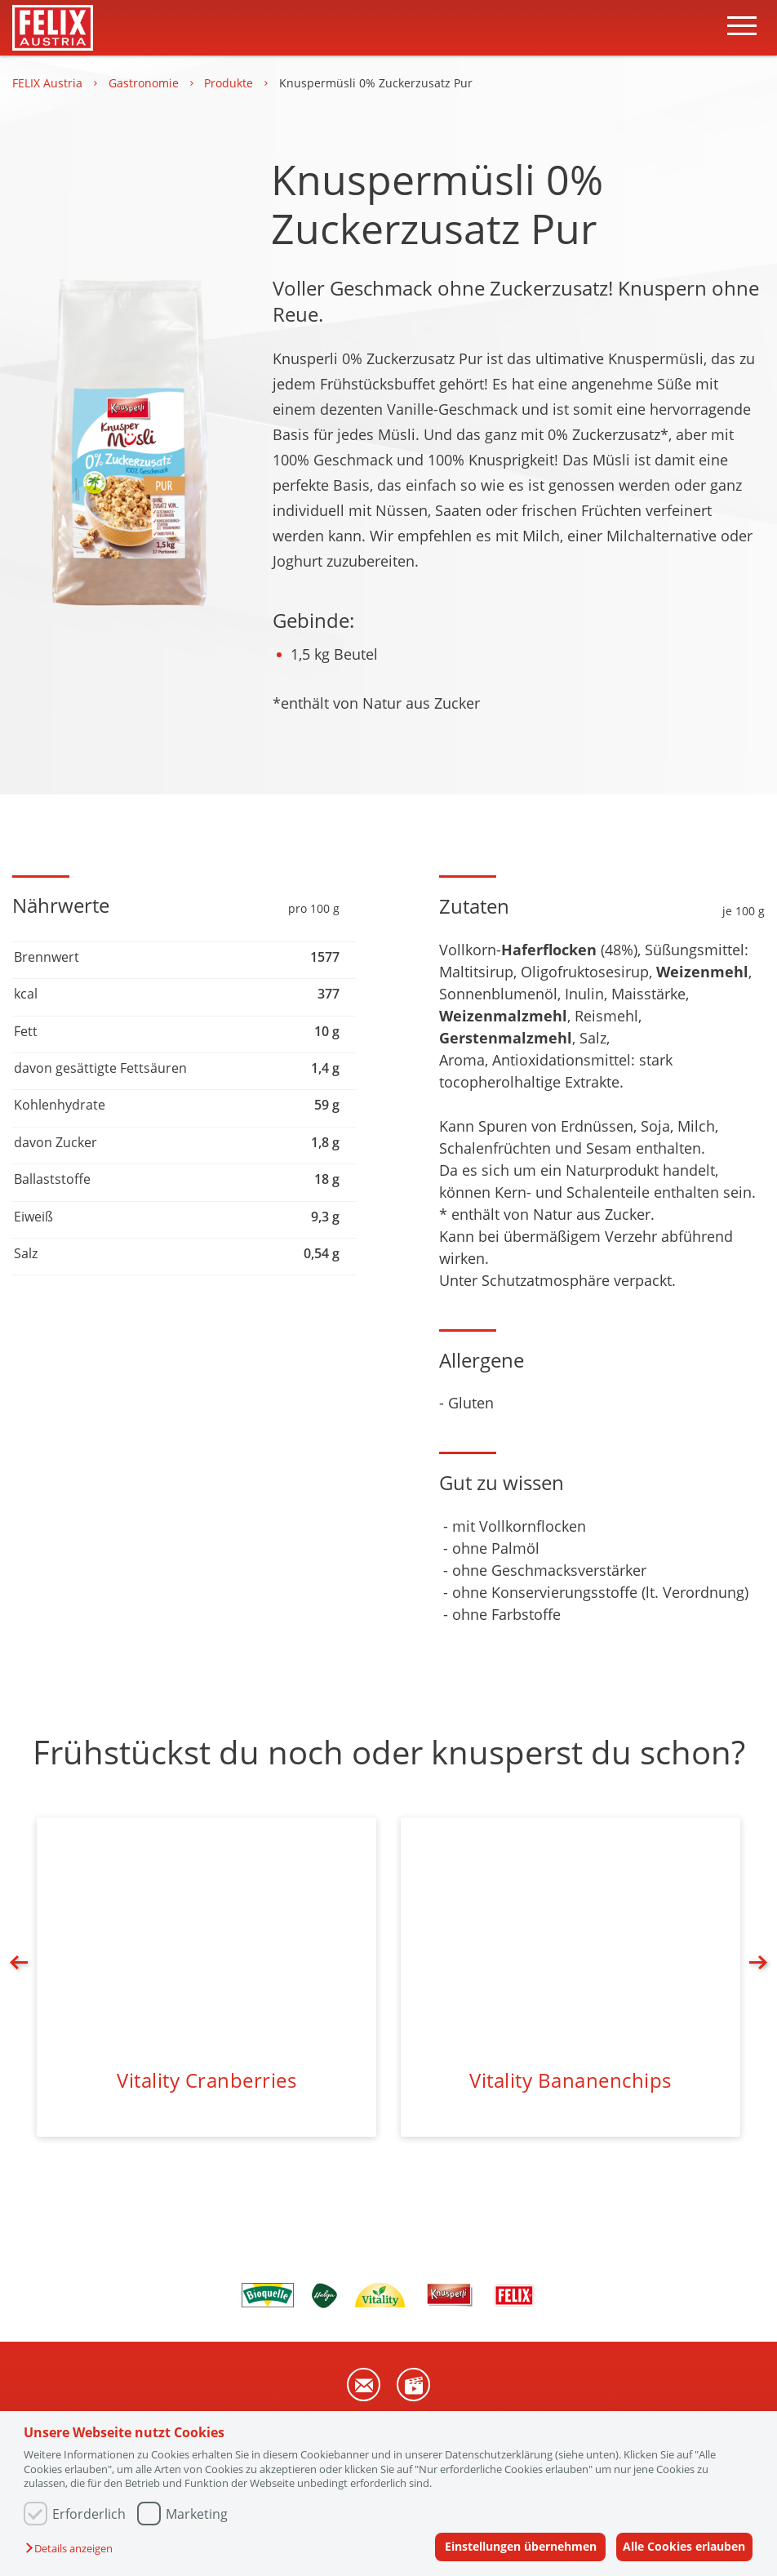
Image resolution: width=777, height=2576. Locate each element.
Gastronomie (145, 83)
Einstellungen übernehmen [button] (512, 2546)
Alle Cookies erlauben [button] (681, 2546)
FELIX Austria (49, 83)
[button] (73, 2549)
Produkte (230, 83)
